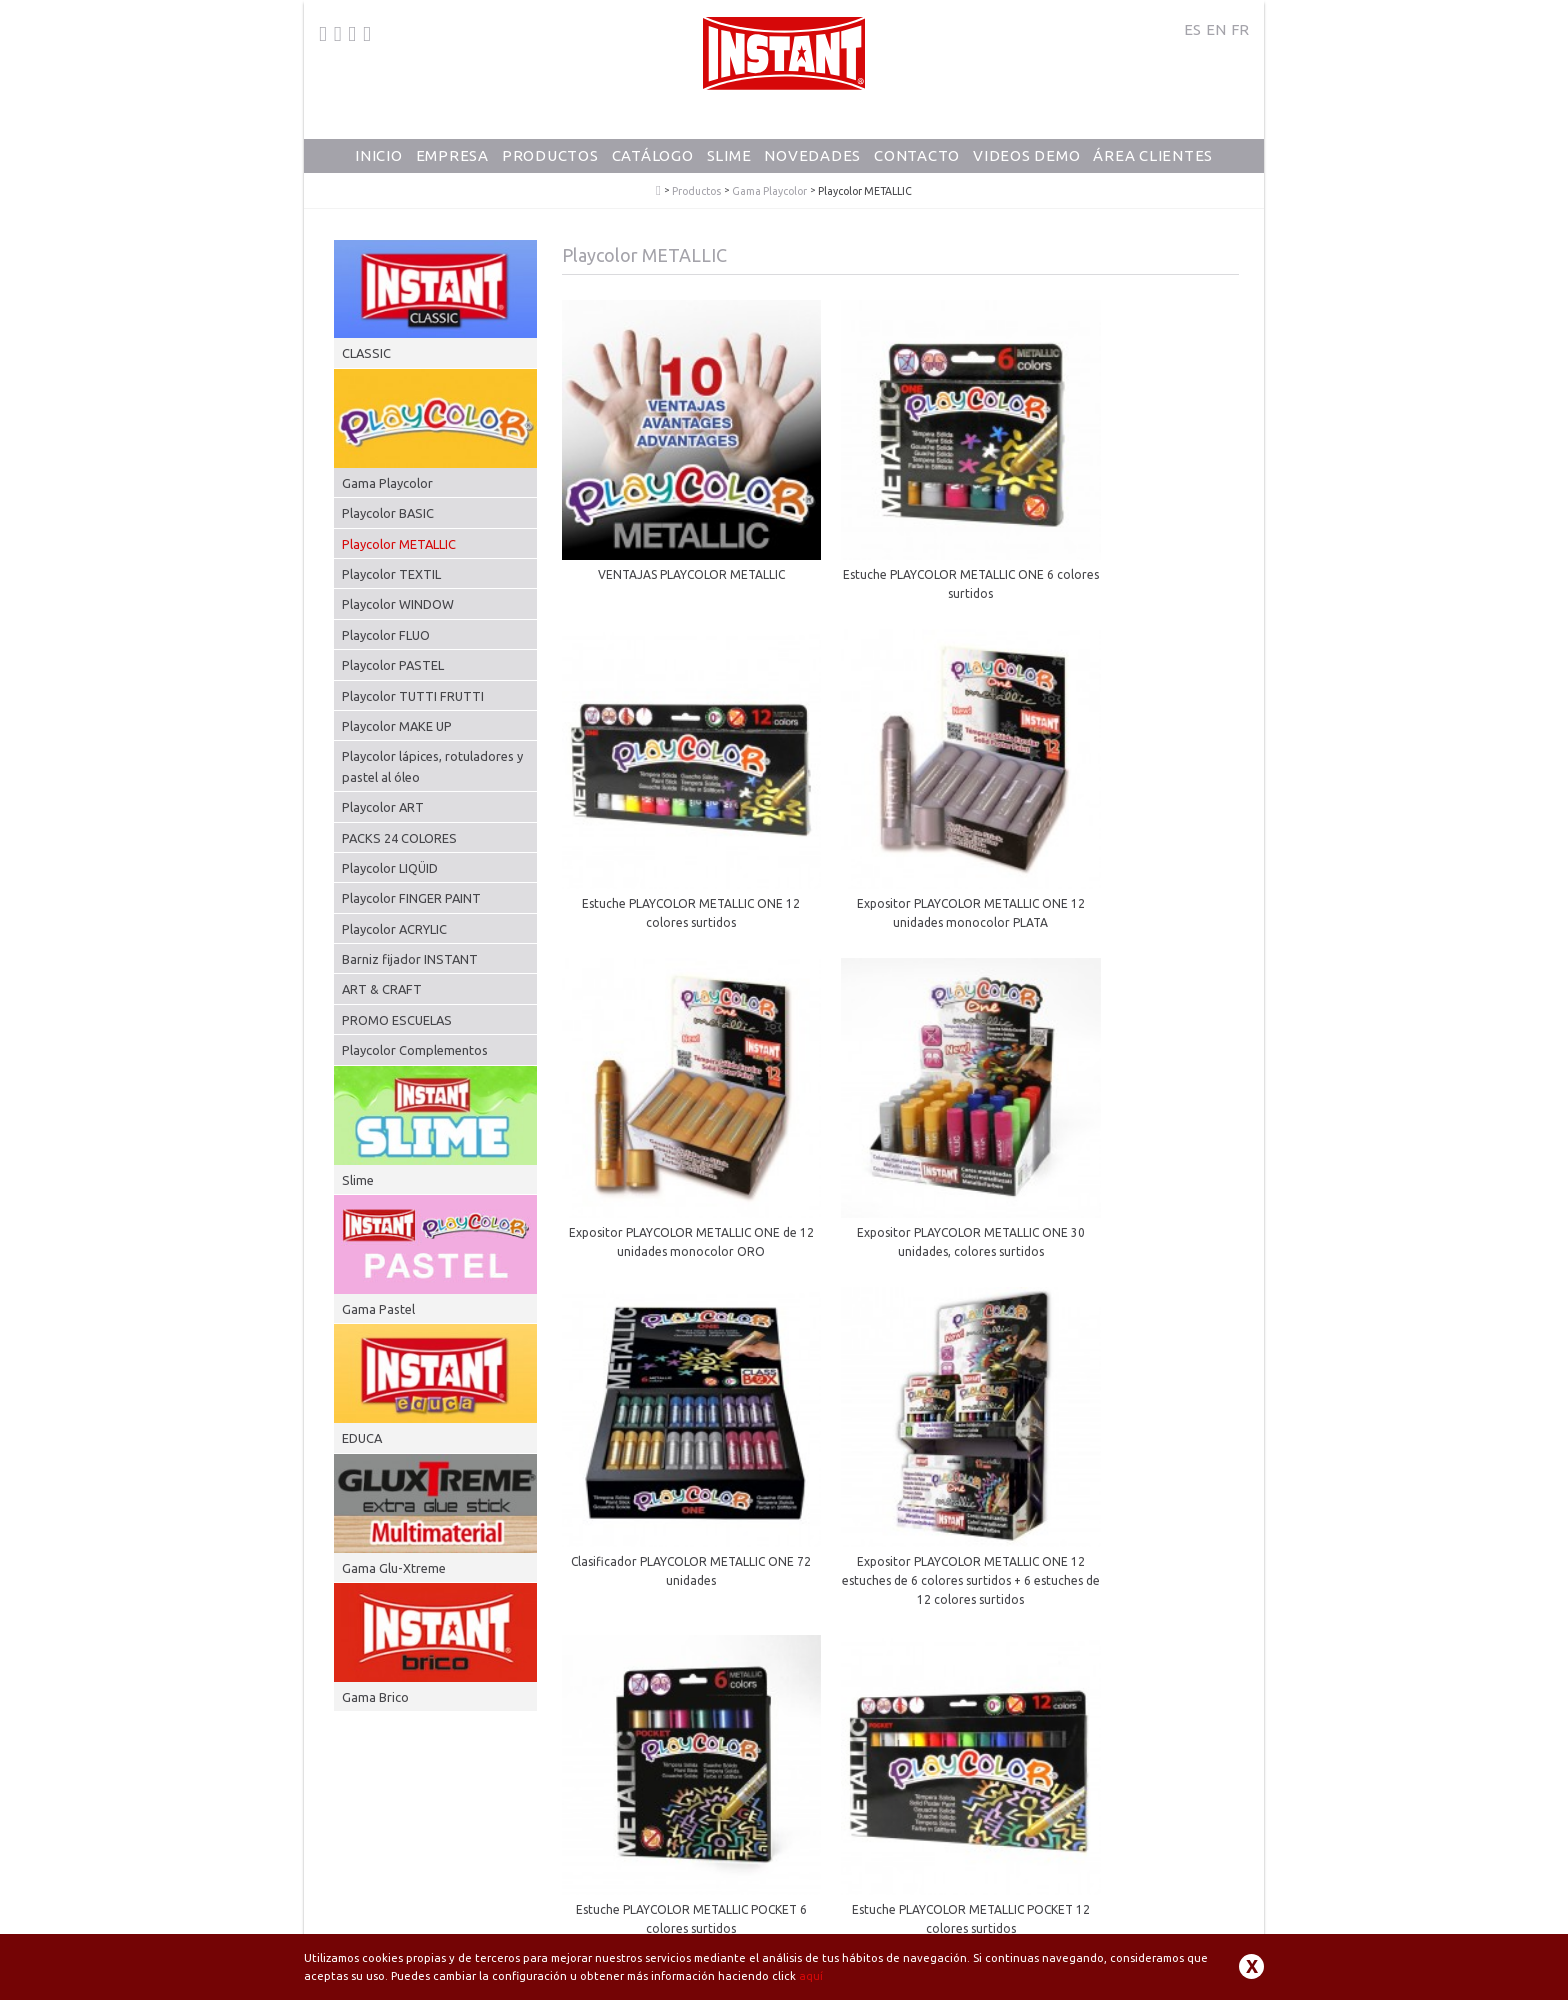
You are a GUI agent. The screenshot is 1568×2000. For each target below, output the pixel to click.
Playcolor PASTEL (393, 665)
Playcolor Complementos (415, 1050)
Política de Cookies (1122, 1930)
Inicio (379, 155)
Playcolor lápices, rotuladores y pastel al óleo (432, 766)
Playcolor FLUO (386, 635)
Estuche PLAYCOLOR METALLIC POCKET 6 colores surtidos (1133, 1098)
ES (1192, 29)
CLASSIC (366, 353)
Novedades (812, 155)
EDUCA (362, 1438)
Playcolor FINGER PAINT (411, 898)
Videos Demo (1026, 155)
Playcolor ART (383, 807)
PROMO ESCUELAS (397, 1020)
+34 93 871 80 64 (387, 1917)
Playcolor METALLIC (399, 544)
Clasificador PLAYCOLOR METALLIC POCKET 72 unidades (900, 1398)
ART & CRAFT (382, 989)
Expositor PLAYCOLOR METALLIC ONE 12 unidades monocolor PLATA (667, 817)
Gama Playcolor (769, 191)
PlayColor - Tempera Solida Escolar (658, 191)
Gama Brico (375, 1697)
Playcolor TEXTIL (391, 574)
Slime (729, 155)
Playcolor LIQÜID (390, 868)
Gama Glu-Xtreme (394, 1568)
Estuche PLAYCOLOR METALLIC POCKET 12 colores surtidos (668, 1398)
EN (1216, 29)
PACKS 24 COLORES (399, 838)
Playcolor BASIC (388, 513)
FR (1240, 29)
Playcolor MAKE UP (397, 726)
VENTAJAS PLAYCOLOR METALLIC (667, 526)
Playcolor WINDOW (398, 604)
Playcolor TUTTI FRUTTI (413, 696)
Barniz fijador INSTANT (410, 959)
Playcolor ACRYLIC (394, 929)
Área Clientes (1153, 155)
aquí (811, 1976)
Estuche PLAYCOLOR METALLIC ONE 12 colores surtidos (1132, 536)
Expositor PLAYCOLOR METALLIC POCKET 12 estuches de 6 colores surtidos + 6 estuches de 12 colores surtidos (1133, 1417)
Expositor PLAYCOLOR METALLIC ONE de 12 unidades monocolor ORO (900, 817)
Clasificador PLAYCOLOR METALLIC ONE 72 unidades (668, 1098)
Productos (550, 155)
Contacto (917, 155)
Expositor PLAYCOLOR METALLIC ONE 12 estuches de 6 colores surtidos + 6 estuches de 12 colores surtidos (900, 1107)
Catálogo (653, 155)
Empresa (452, 155)
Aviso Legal (905, 1930)
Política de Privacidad (1003, 1930)
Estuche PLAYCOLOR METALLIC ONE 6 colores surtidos (900, 536)
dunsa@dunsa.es (514, 1917)
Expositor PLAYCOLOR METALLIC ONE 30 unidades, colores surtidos (1132, 817)
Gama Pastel (378, 1309)
